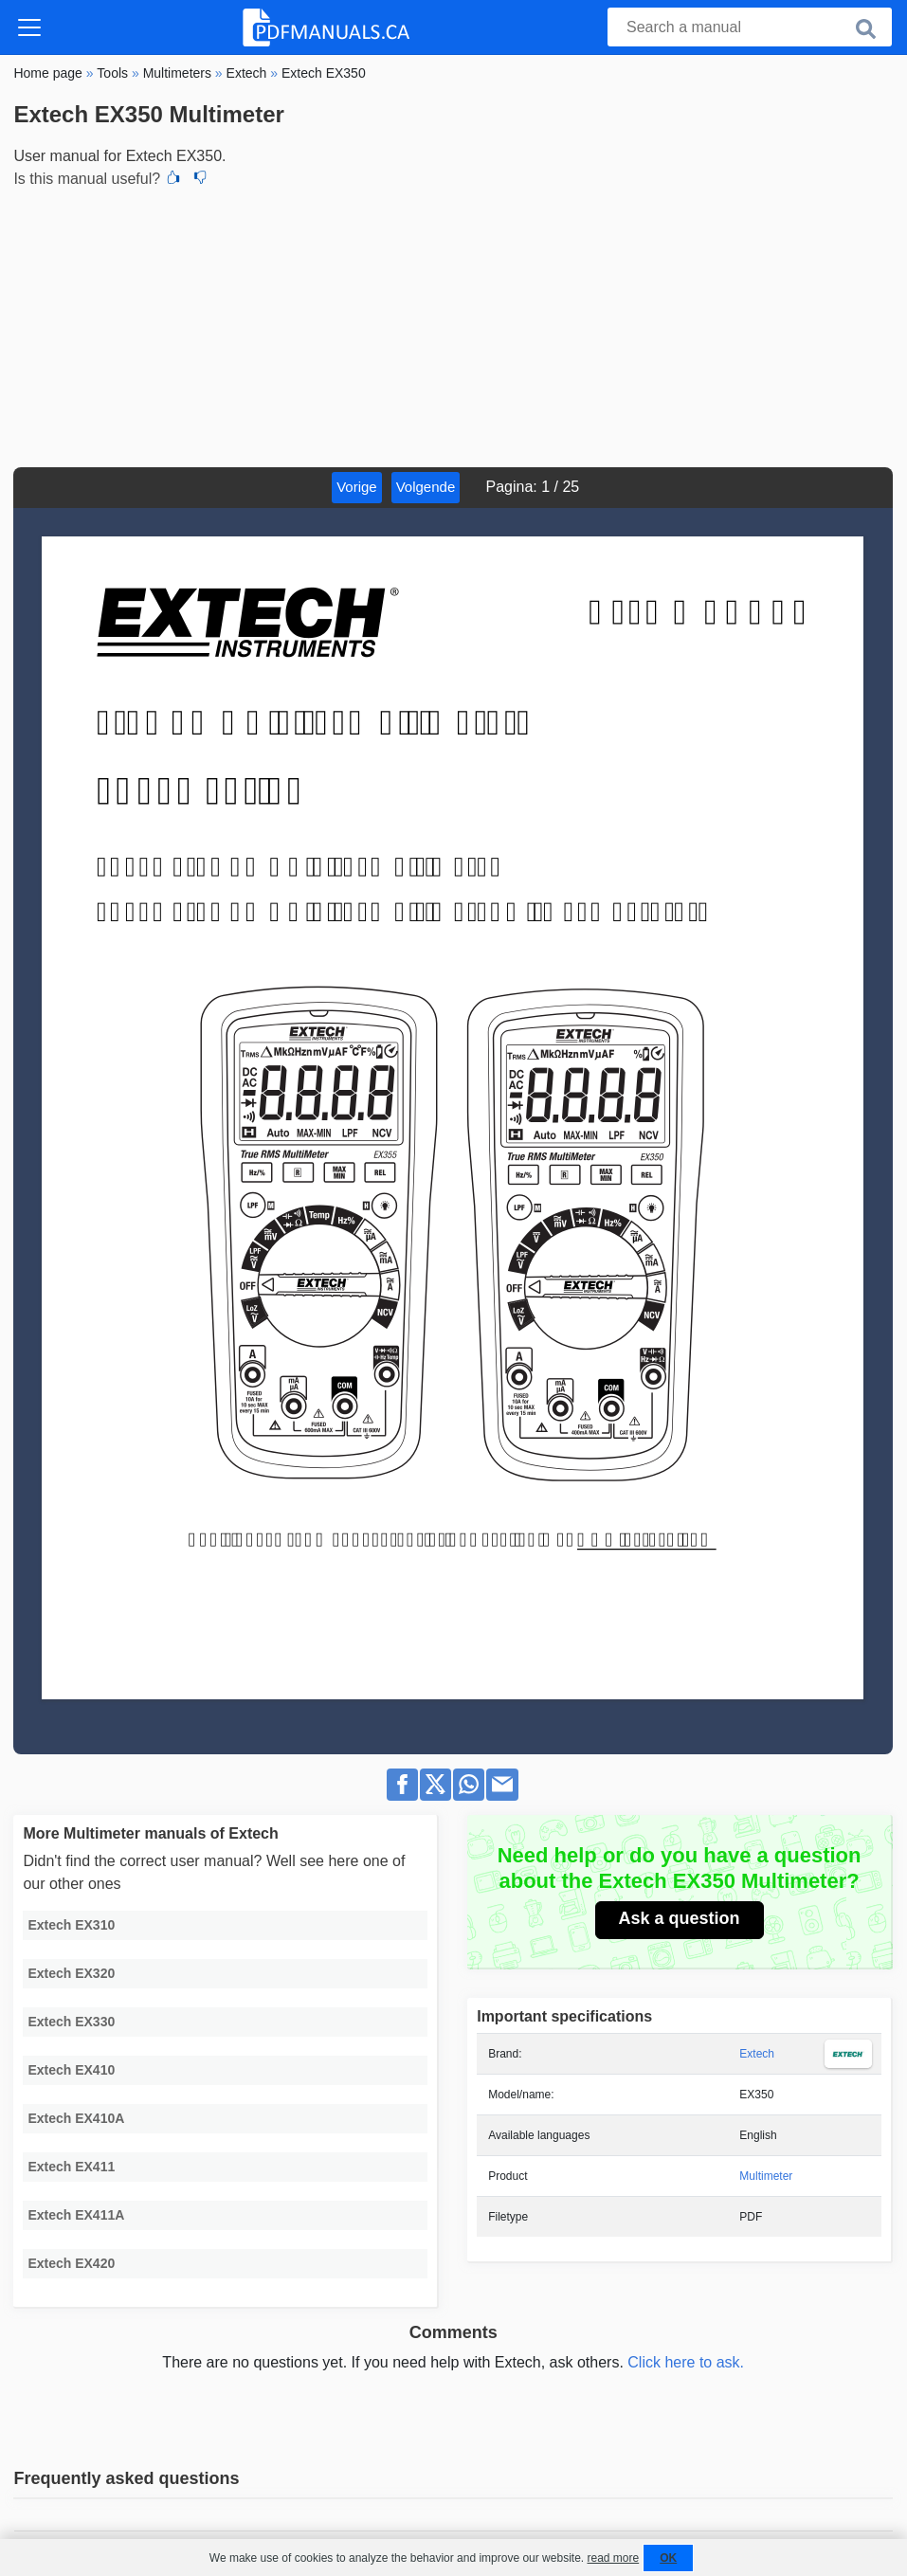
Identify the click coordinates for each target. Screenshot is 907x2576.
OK (668, 2558)
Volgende (426, 487)
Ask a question (679, 1918)
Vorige (356, 487)
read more (613, 2558)
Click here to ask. (685, 2362)
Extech (756, 2053)
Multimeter (765, 2176)
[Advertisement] (453, 325)
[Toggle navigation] (29, 27)
